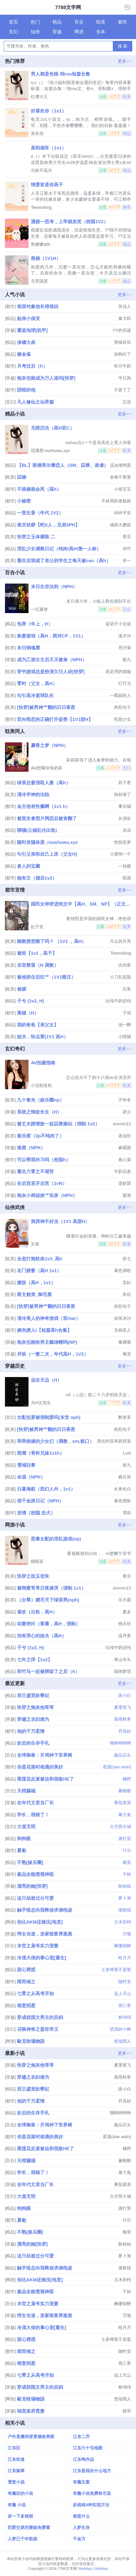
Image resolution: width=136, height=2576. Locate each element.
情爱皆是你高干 (47, 184)
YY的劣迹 (122, 330)
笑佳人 (124, 306)
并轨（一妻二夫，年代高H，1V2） (52, 1354)
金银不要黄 (120, 477)
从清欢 (124, 818)
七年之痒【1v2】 (34, 1659)
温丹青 (124, 1635)
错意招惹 (26, 2005)
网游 (79, 31)
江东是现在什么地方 (92, 2470)
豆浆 (127, 989)
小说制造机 (41, 1085)
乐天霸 (124, 1599)
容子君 (124, 782)
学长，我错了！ (33, 1814)
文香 (35, 1244)
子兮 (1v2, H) (30, 1000)
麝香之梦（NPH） (49, 745)
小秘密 (24, 501)
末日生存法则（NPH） (54, 586)
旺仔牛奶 (122, 366)
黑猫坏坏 (122, 342)
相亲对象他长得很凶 (37, 306)
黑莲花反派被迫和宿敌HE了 (45, 1779)
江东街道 (16, 2459)
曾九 (127, 1465)
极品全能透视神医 (35, 1874)
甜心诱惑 (26, 1969)
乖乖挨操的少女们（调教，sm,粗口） (55, 1441)
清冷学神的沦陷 (33, 794)
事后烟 (124, 806)
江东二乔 (81, 2436)
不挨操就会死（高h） (39, 489)
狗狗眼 (24, 1838)
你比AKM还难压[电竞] (40, 1922)
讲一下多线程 (20, 2516)
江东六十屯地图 (88, 2447)
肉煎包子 (122, 707)
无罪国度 (39, 281)
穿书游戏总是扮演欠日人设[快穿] (50, 671)
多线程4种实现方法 (91, 2504)
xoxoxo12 (122, 1123)
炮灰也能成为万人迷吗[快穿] (46, 378)
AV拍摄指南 (43, 1062)
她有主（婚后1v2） (37, 878)
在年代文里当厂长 (35, 1802)
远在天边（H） (46, 1380)
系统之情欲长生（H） (39, 1111)
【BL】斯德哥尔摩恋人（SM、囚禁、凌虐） (62, 465)
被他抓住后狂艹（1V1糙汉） (46, 977)
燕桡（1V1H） (46, 258)
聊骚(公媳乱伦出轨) (37, 830)
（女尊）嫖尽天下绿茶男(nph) (48, 1599)
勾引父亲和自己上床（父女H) (47, 854)
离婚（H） (28, 1012)
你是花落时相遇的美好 (40, 1766)
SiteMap (85, 2568)
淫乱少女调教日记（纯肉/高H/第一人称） (59, 548)
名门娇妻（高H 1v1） (39, 1270)
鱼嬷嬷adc (40, 244)
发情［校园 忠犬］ (36, 1512)
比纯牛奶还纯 (118, 1000)
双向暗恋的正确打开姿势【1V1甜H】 (55, 719)
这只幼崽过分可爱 (35, 1898)
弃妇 (127, 1282)
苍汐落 (124, 647)
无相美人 (122, 1330)
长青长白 (122, 1489)
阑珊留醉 (122, 1945)
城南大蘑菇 (120, 524)
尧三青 (124, 2005)
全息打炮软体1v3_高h (39, 1258)
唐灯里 (124, 1838)
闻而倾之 (26, 1981)
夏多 (127, 1611)
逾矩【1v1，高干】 (37, 953)
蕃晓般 (124, 1790)
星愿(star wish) (117, 1766)
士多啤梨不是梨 (116, 1969)
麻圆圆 (124, 1147)
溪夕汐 (124, 635)
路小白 (124, 1695)
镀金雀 (24, 354)
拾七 (127, 1258)
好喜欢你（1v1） (48, 110)
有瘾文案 (81, 2482)
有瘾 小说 (17, 2504)
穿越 (57, 31)
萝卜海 (124, 1898)
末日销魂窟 (28, 647)
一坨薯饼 (39, 609)
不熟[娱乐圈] (30, 1862)
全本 (100, 31)
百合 (79, 21)
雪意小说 (16, 2482)
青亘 (127, 536)
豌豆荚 (124, 1476)
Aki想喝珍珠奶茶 (46, 768)
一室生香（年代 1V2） (40, 512)
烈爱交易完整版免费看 (29, 2527)
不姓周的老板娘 (116, 501)
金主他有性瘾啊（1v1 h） (43, 806)
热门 (35, 21)
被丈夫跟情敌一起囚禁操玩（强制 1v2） (58, 1123)
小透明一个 (120, 854)
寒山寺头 (122, 1659)
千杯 (127, 1874)
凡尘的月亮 (120, 941)
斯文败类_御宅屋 (34, 1294)
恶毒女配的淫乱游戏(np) (56, 1538)
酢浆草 (124, 1417)
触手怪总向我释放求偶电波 (44, 1910)
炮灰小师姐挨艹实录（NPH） (47, 1195)
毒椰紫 (124, 1342)
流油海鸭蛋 (120, 465)
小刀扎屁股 (120, 977)
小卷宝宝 (122, 489)
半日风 (124, 378)
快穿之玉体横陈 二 (36, 536)
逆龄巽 (124, 1183)
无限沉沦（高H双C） (52, 427)
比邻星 (124, 965)
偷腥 (21, 989)
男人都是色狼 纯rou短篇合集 (60, 73)
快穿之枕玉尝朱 (33, 1576)
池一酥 (124, 1024)
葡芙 (127, 1354)
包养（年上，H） (35, 623)
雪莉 (127, 1512)
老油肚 (124, 1135)
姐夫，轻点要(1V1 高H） (42, 1036)
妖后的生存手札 (33, 1743)
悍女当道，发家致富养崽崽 (44, 1933)
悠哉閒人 (122, 2041)
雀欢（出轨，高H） (37, 1611)
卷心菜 (124, 1159)
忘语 (127, 401)
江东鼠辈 (16, 2470)
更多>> (124, 61)
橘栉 (127, 1779)
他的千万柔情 (31, 1731)
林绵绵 (124, 2017)
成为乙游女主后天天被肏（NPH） (52, 659)
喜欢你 (37, 133)
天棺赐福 (26, 1790)
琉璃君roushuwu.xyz (50, 450)
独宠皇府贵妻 (31, 2411)
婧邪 (127, 2411)
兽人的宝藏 (28, 866)
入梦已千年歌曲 (22, 2538)
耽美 (100, 21)
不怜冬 (124, 1099)
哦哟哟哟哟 (120, 1743)
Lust (127, 1453)
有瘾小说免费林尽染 (92, 2493)
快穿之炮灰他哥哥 (35, 1707)
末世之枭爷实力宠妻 (37, 1945)
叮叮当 (124, 683)
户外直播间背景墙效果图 (31, 2436)
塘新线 (124, 1910)
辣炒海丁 (122, 794)
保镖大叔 (26, 342)
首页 (13, 21)
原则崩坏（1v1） (48, 147)
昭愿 (127, 878)
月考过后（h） (32, 366)
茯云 (127, 1111)
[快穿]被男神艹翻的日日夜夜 (46, 707)
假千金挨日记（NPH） (40, 1500)
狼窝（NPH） (31, 1147)
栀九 (127, 659)
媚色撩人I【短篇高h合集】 (44, 1330)
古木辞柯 (122, 1922)
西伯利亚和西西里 (114, 1441)
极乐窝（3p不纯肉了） (40, 1135)
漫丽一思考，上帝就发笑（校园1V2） (69, 221)
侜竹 (127, 548)
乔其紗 (124, 1731)
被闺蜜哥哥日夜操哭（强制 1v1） (51, 1588)
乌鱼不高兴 (41, 170)
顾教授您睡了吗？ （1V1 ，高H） (51, 941)
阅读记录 (127, 7)
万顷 (127, 1933)
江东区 (14, 2447)
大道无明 (26, 1826)
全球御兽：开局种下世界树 (44, 1755)
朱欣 (127, 1294)
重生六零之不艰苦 (35, 1171)
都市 (122, 21)
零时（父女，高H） (37, 683)
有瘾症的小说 (20, 2493)
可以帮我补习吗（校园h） (43, 1159)
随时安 (124, 1981)
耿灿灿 (124, 1886)
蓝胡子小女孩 (118, 623)
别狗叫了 (122, 354)
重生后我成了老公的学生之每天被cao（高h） (64, 560)
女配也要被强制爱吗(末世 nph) (48, 1417)
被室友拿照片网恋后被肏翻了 (47, 818)
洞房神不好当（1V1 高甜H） (60, 1221)
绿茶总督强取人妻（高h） (43, 782)
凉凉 (127, 830)
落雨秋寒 (122, 1719)
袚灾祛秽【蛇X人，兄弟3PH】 (48, 524)
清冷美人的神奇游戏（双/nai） (48, 1318)
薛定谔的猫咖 (118, 671)
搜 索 (123, 46)
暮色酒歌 (122, 1270)
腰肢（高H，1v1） (36, 1282)
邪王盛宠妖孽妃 (33, 1695)
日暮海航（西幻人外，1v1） (46, 1489)
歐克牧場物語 (31, 2041)
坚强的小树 (120, 2029)
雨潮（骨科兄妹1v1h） (40, 1453)
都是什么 (81, 2516)
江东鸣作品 (83, 2459)
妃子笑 (37, 926)
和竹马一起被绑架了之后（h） (48, 1671)
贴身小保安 (28, 318)
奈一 (127, 560)
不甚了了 (122, 389)
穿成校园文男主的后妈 (40, 2017)
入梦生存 (81, 2527)
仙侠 (35, 31)
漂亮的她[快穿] (32, 1886)
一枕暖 (124, 866)
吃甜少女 (122, 719)
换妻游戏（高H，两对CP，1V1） (51, 635)
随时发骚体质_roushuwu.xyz (47, 842)
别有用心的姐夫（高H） (41, 1635)
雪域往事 (26, 1465)
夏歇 (21, 1850)
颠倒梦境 (122, 1671)
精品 (57, 21)
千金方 (79, 2538)
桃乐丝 (124, 1623)
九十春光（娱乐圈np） (40, 1099)
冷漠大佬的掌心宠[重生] (41, 1957)
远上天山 (122, 1993)
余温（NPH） (31, 1476)
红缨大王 (39, 96)
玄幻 (13, 31)
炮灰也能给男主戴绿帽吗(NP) (47, 1342)
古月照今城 (120, 1826)
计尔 (127, 1850)
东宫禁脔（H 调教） (37, 965)
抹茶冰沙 (122, 1318)
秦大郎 (124, 318)
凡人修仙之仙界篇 (35, 401)
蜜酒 (127, 1195)
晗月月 (124, 1957)
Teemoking (41, 207)
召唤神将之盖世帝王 (37, 2029)
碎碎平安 (122, 512)
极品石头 (122, 1755)
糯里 (127, 1862)
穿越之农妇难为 (33, 1719)
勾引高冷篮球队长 (35, 695)
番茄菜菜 (122, 1802)
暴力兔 (124, 1814)
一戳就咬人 (120, 695)
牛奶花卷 (122, 1171)
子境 (127, 1012)
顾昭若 (37, 1561)
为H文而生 (41, 1402)
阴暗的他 (26, 389)
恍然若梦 (122, 842)
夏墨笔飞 (122, 1707)
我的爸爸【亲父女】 (37, 1024)
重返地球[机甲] (32, 330)
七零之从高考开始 (35, 1993)
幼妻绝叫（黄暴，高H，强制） (48, 1623)
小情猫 (124, 1036)
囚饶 (21, 477)
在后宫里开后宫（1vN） (42, 1183)
